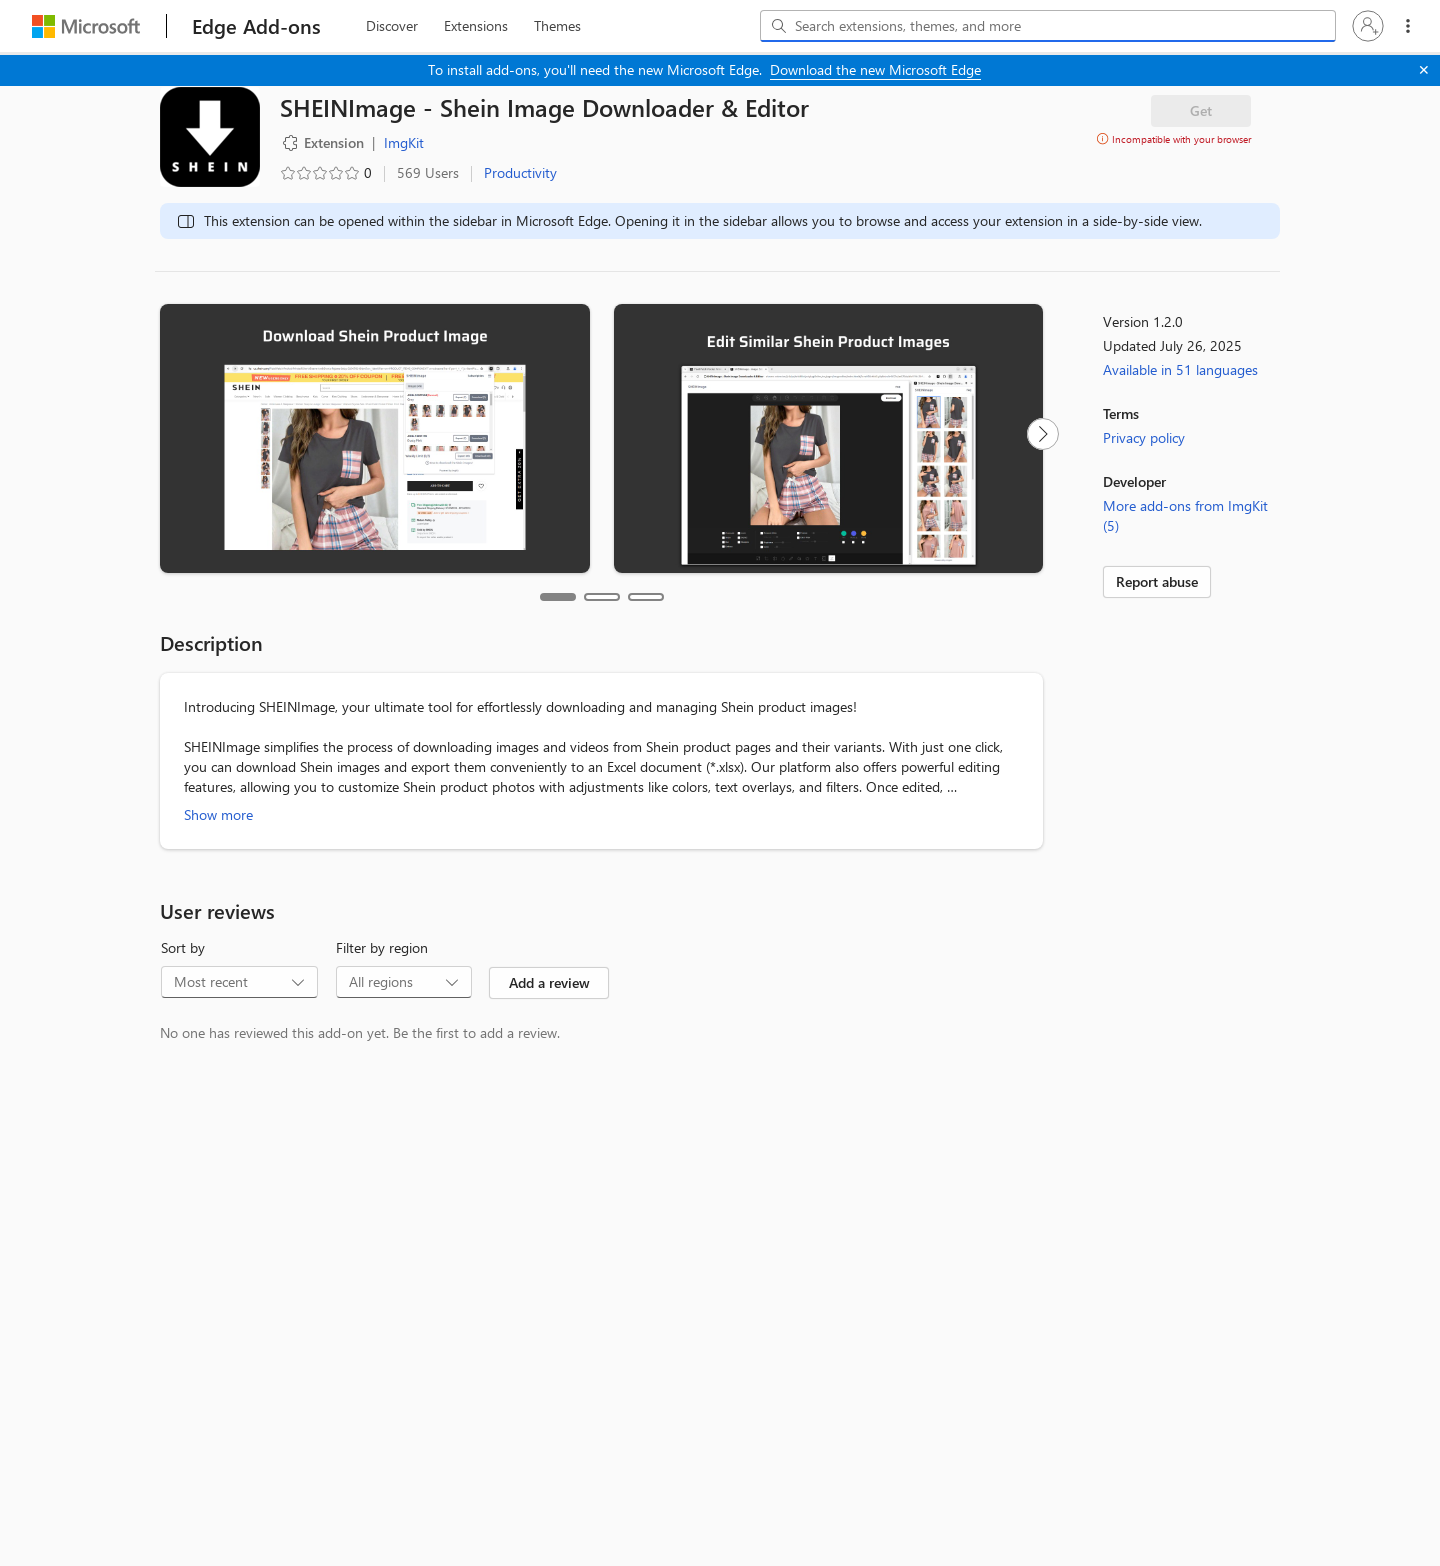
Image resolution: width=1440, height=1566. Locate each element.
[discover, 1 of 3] (392, 26)
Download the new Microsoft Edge (875, 69)
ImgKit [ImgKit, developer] (404, 142)
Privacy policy (1144, 437)
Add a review (549, 982)
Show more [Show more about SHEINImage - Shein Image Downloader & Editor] (218, 814)
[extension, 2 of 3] (476, 26)
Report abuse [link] (1157, 581)
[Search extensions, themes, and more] (1052, 26)
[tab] (558, 597)
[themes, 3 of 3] (557, 26)
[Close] (1424, 70)
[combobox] (1048, 26)
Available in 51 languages (1180, 369)
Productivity (520, 172)
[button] (1368, 26)
